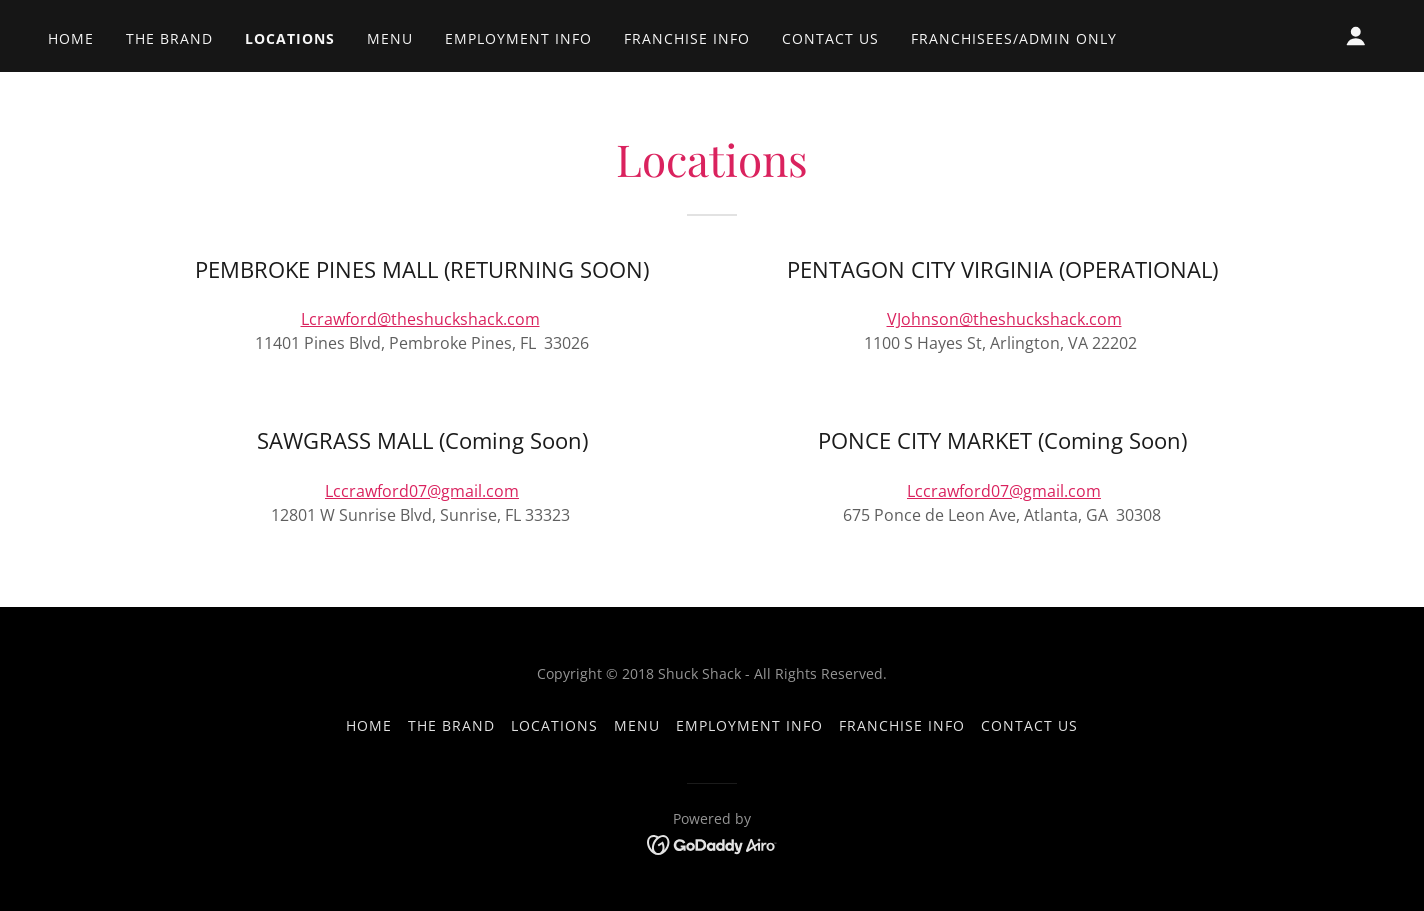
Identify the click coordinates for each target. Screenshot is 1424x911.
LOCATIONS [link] (290, 38)
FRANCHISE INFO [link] (687, 38)
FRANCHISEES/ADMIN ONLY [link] (1014, 38)
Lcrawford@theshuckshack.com (420, 319)
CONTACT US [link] (830, 38)
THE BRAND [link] (169, 38)
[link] (712, 844)
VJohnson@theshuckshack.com (1004, 319)
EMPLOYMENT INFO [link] (518, 38)
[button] (1356, 36)
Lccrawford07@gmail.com (422, 491)
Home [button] (369, 725)
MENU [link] (390, 38)
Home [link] (71, 38)
